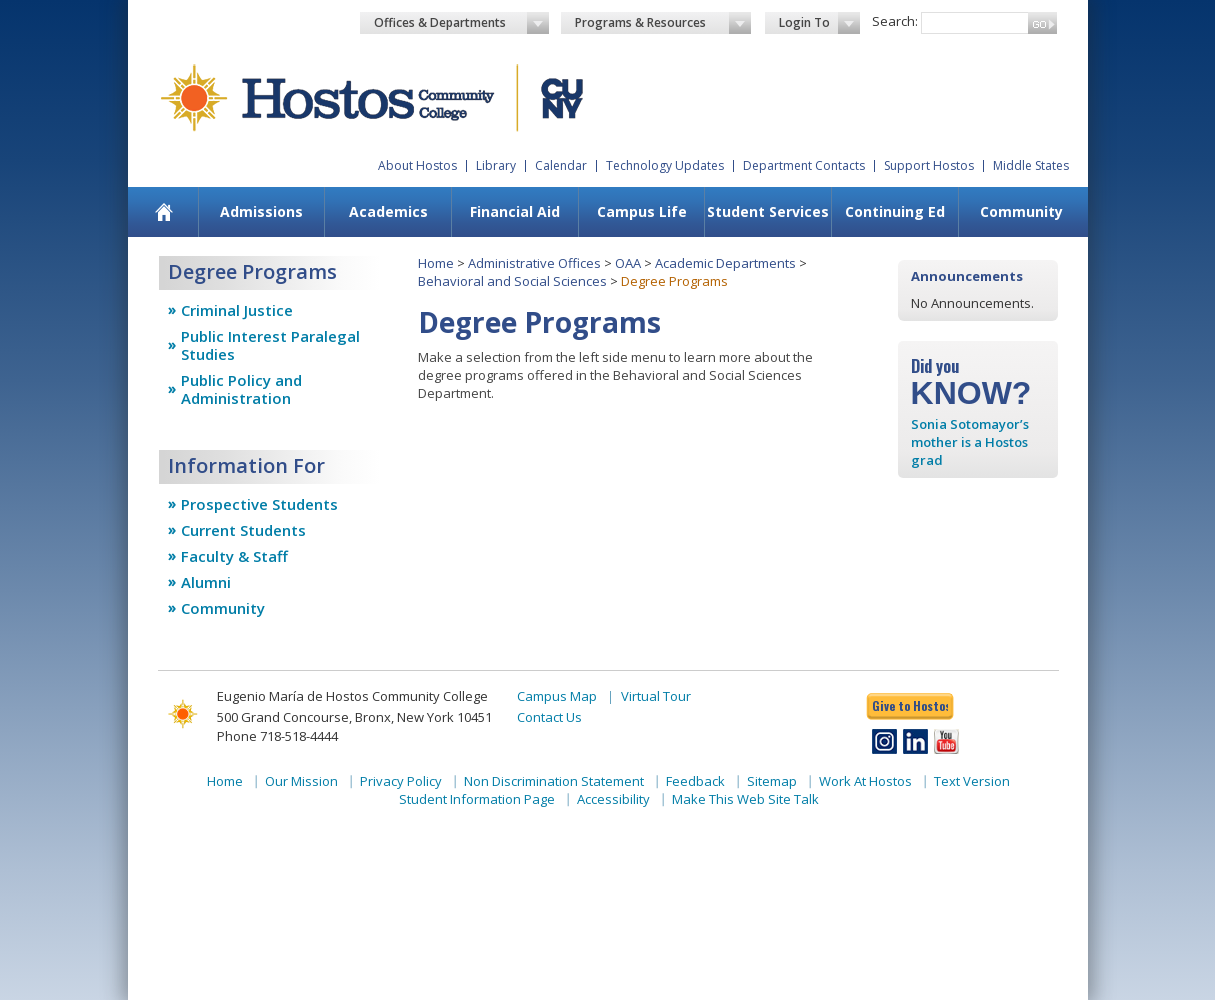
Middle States (1031, 165)
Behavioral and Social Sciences (512, 281)
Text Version (972, 781)
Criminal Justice (237, 310)
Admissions (261, 211)
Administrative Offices (534, 263)
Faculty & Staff (234, 556)
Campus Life (642, 211)
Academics (388, 211)
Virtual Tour (656, 696)
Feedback (695, 781)
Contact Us (549, 717)
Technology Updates (665, 165)
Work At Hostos (865, 781)
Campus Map (557, 696)
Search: (895, 21)
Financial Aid (515, 211)
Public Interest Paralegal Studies (270, 345)
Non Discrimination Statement (554, 781)
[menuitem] (163, 212)
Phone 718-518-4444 (277, 736)
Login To (819, 23)
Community (1021, 211)
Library (496, 165)
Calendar (561, 165)
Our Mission (301, 781)
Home (436, 263)
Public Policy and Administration (241, 389)
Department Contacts (804, 165)
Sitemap (772, 781)
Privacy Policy (401, 781)
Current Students (243, 530)
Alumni (206, 582)
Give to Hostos (910, 705)
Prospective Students (259, 504)
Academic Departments (725, 263)
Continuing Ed (895, 211)
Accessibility (613, 799)
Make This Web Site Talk (745, 799)
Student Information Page (477, 799)
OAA (628, 263)
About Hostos (417, 165)
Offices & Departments (462, 23)
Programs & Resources (663, 23)
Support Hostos (929, 165)
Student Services (768, 211)
